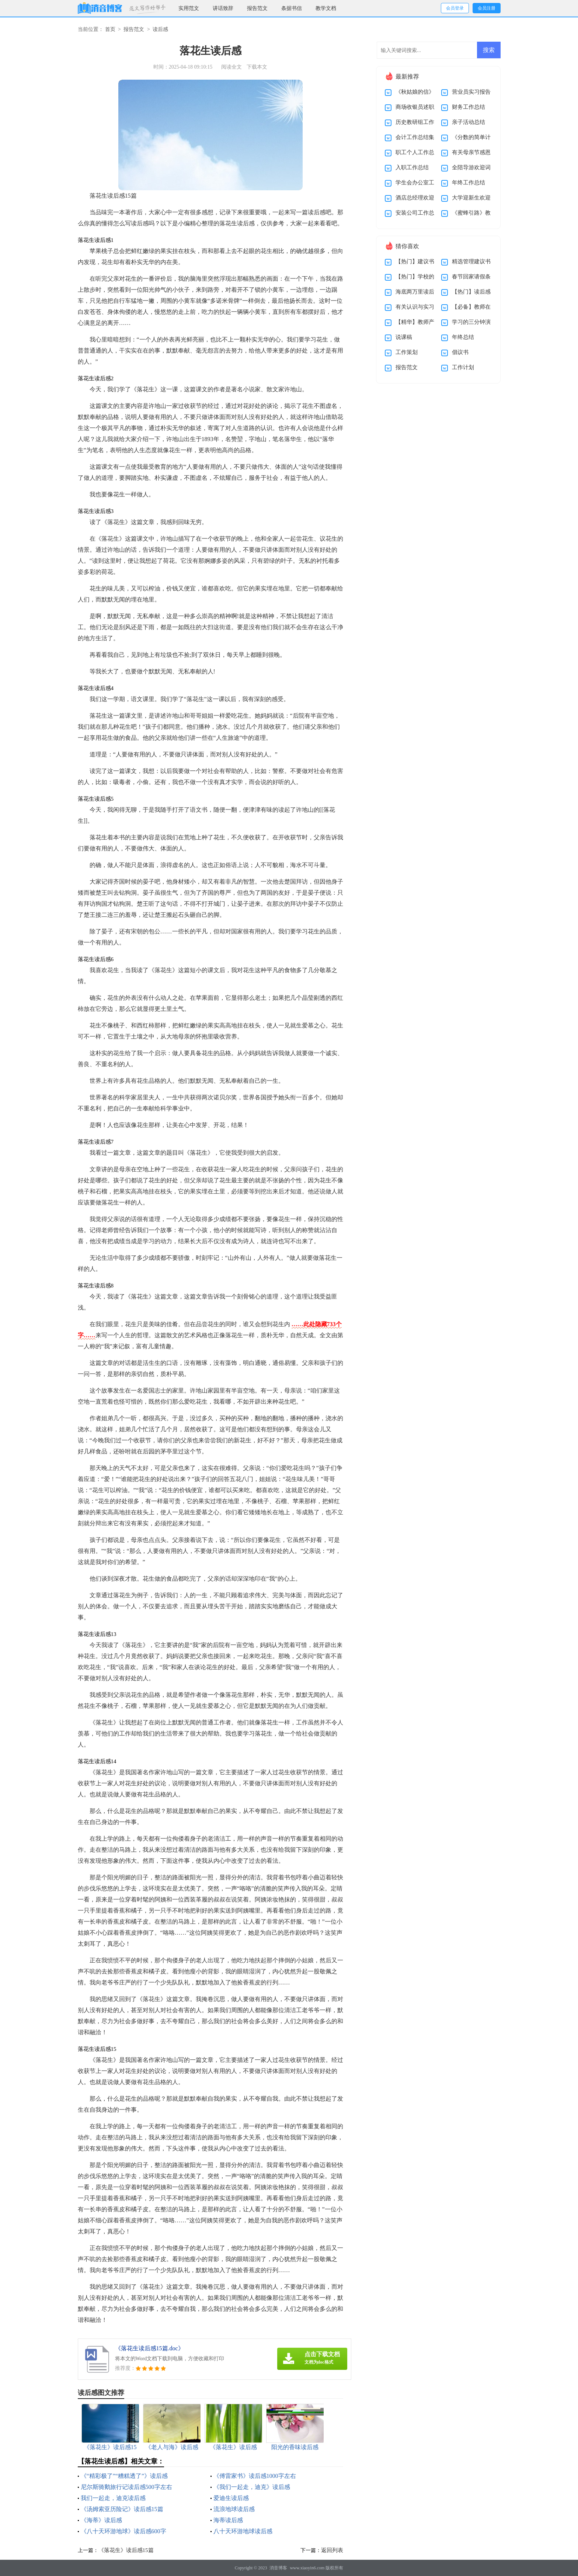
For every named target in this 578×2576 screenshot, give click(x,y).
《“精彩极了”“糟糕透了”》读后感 (124, 2476)
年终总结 (463, 337)
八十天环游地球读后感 (242, 2531)
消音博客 (278, 2567)
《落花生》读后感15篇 (126, 2550)
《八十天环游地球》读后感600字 (123, 2531)
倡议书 (460, 352)
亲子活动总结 (468, 122)
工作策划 (407, 352)
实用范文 (188, 8)
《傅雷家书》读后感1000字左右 (254, 2476)
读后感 (160, 29)
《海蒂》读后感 (101, 2520)
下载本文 (257, 67)
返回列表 (332, 2550)
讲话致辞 (223, 8)
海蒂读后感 (228, 2520)
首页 (110, 29)
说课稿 (404, 337)
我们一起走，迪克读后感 (113, 2498)
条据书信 (291, 8)
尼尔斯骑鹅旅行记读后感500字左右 (126, 2487)
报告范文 (257, 8)
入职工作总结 (412, 167)
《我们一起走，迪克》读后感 (251, 2487)
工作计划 (463, 367)
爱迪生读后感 (231, 2498)
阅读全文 (231, 67)
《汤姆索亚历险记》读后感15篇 (122, 2509)
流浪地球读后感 (234, 2509)
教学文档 (326, 8)
